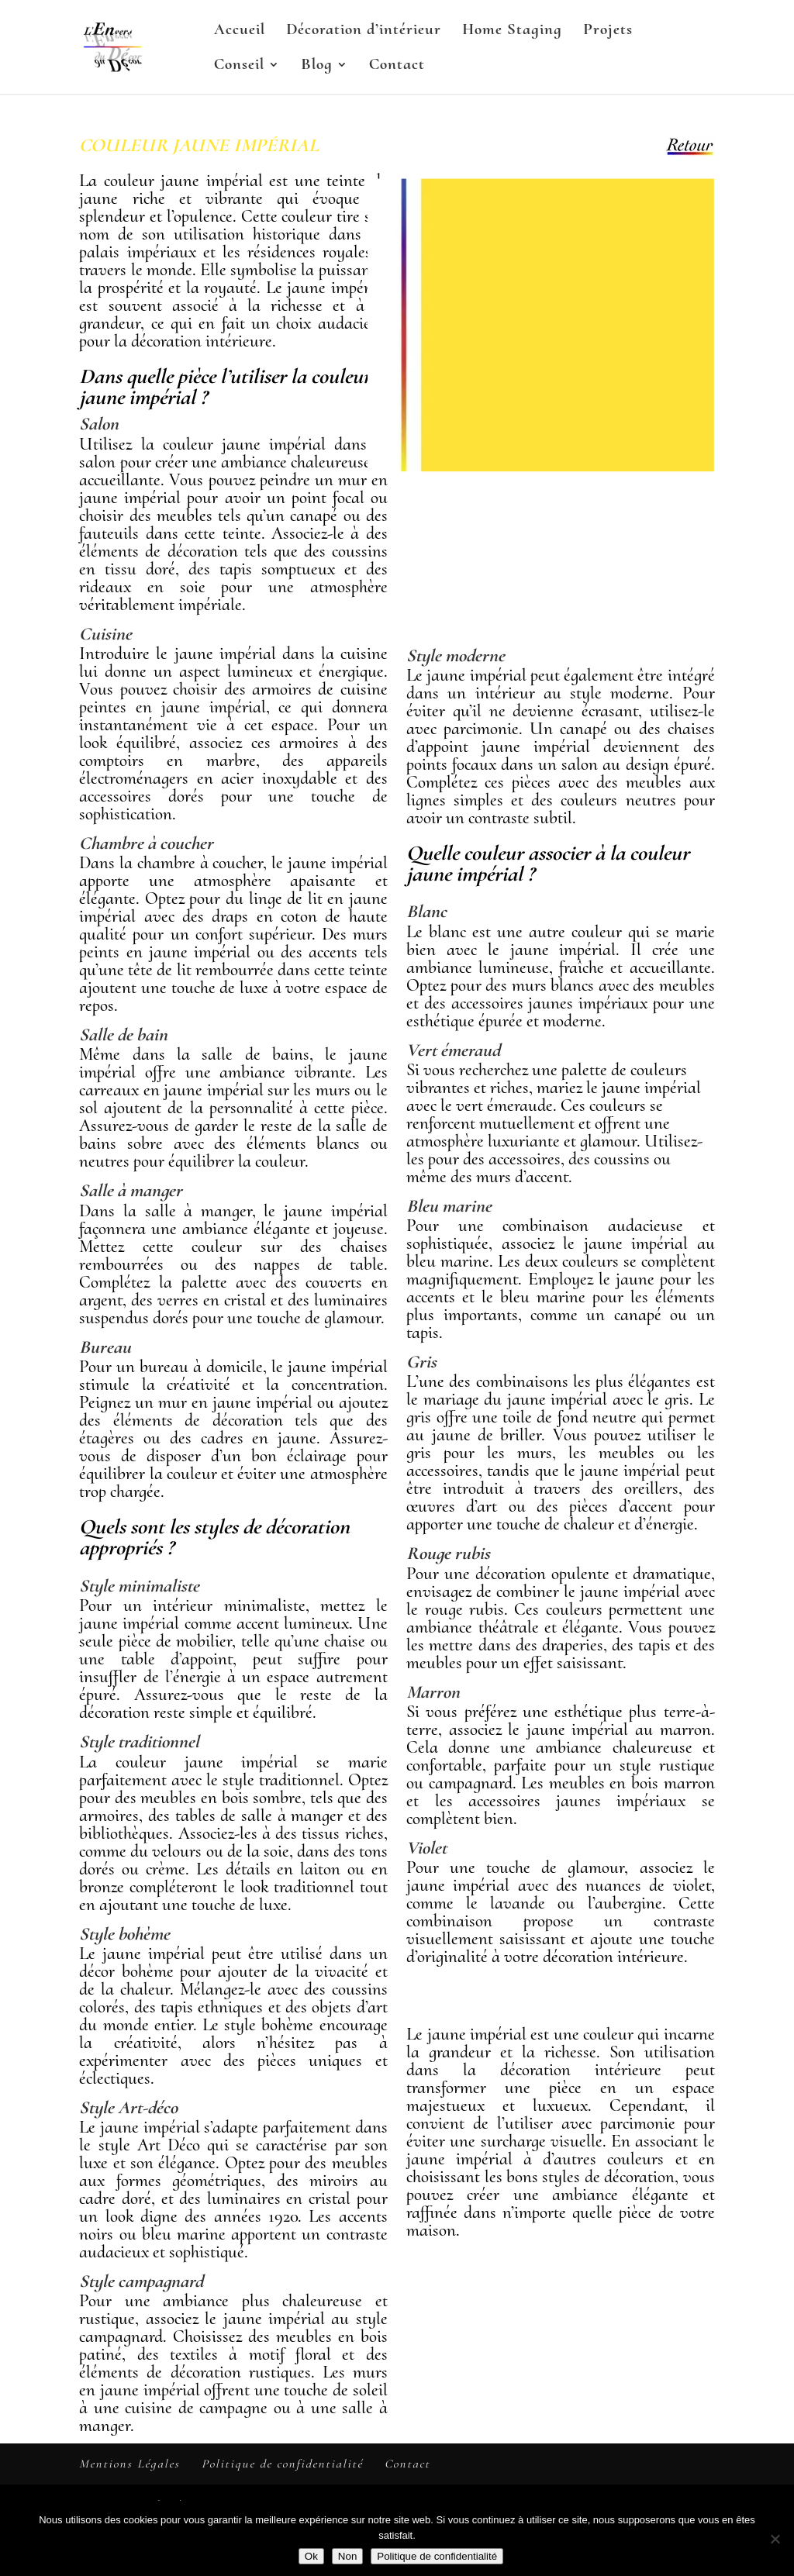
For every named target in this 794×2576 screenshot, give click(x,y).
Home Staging (512, 31)
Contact (397, 66)
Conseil (239, 66)
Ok (311, 2556)
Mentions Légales (129, 2464)
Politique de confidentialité (282, 2464)
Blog (317, 66)
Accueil (239, 31)
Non (347, 2556)
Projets (608, 31)
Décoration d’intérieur (363, 31)
